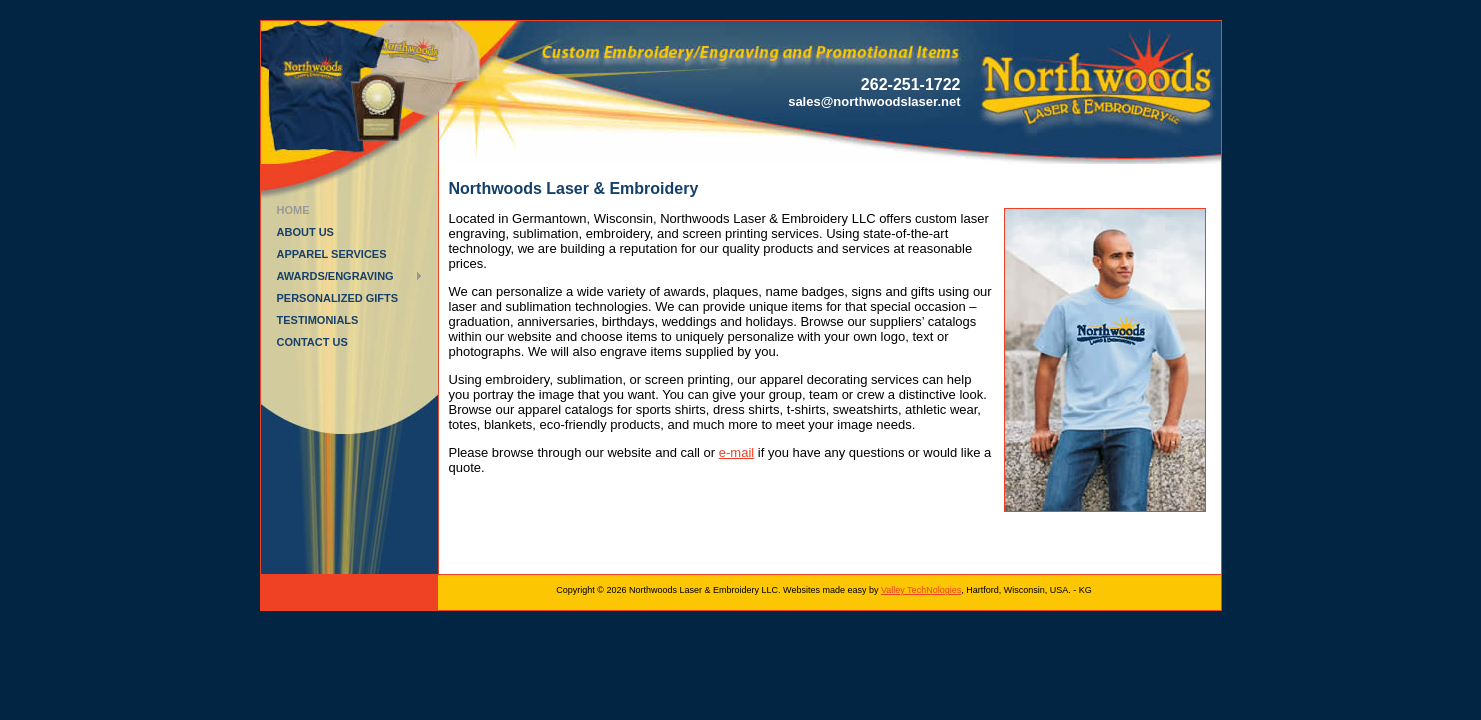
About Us (305, 232)
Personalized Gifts (338, 298)
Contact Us (312, 342)
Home (293, 210)
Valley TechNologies (921, 590)
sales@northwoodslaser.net (874, 101)
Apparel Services (332, 254)
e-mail (736, 452)
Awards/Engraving (335, 276)
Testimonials (318, 320)
